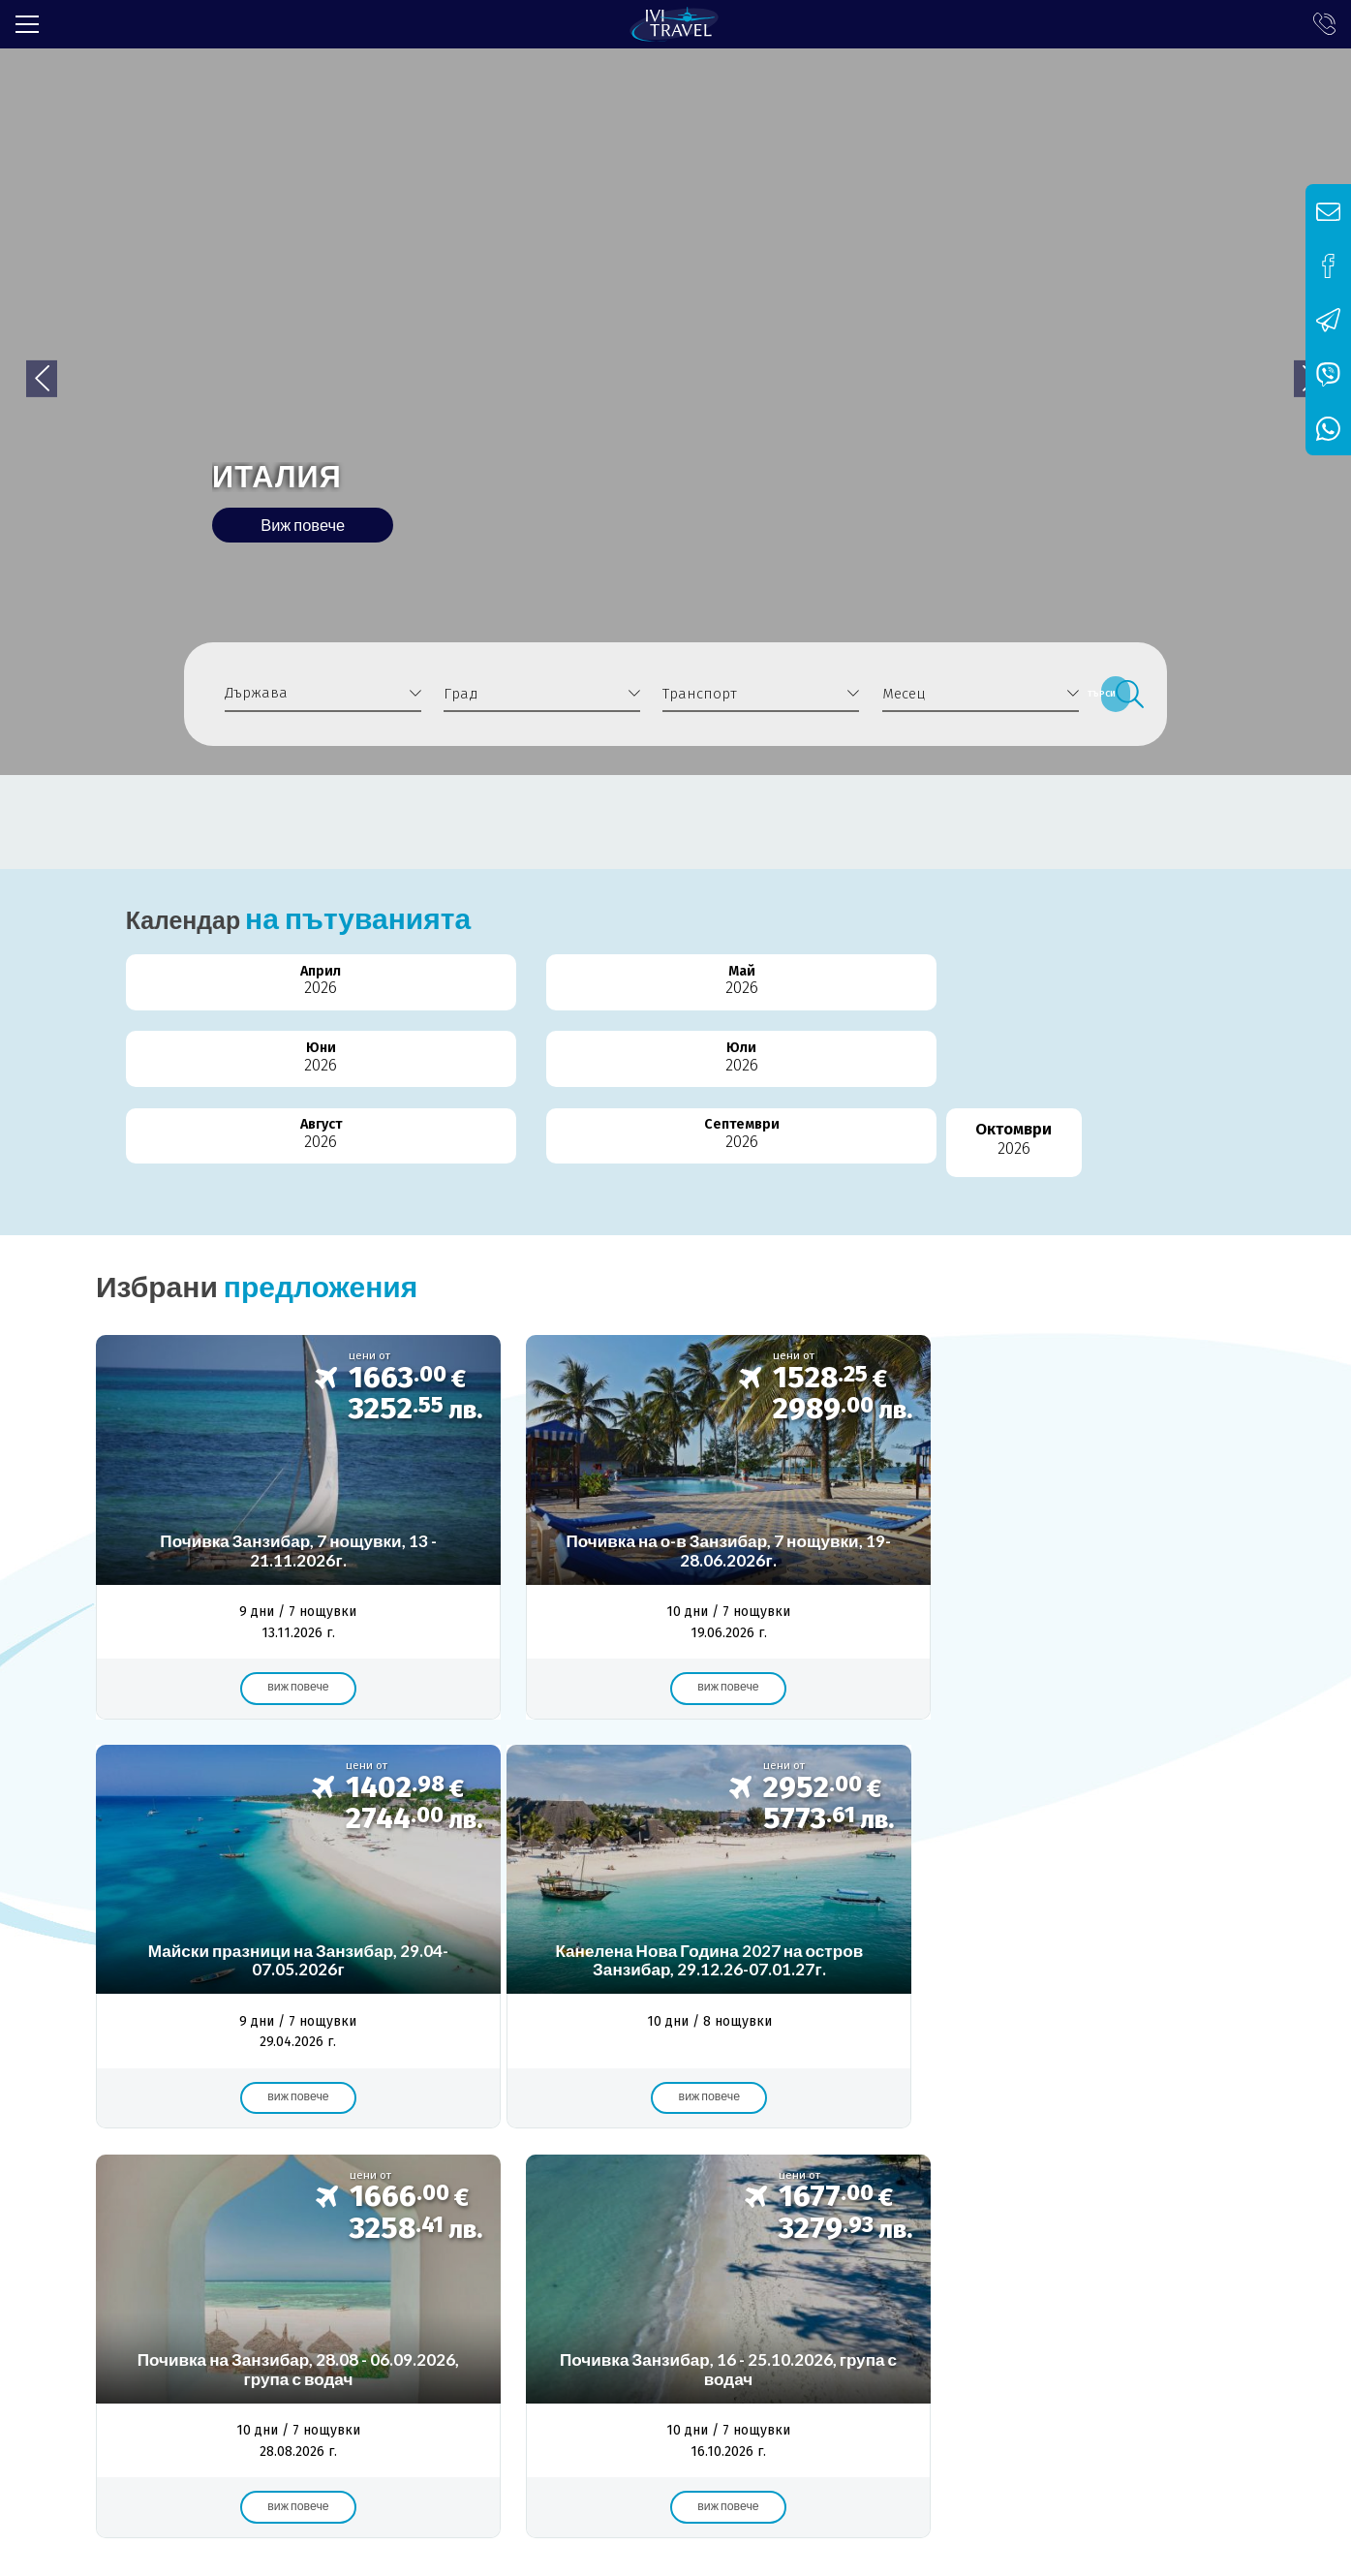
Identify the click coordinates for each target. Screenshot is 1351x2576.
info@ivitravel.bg (409, 2436)
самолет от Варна (769, 2192)
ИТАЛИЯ (310, 458)
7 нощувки (1102, 2167)
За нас (118, 2271)
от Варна (1004, 2167)
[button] (1270, 320)
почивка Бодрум (888, 2167)
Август (845, 998)
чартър (461, 2192)
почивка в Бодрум (349, 2167)
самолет (630, 2167)
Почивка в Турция (198, 2167)
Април (167, 998)
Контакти (776, 2271)
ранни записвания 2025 (597, 2192)
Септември (1014, 998)
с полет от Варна (746, 2167)
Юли (675, 998)
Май (336, 998)
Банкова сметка (303, 2271)
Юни (506, 998)
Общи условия (438, 2271)
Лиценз (194, 2271)
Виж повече (348, 521)
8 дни (1188, 2167)
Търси (1115, 694)
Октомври (1184, 998)
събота (883, 2192)
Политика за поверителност (617, 2271)
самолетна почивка (505, 2167)
